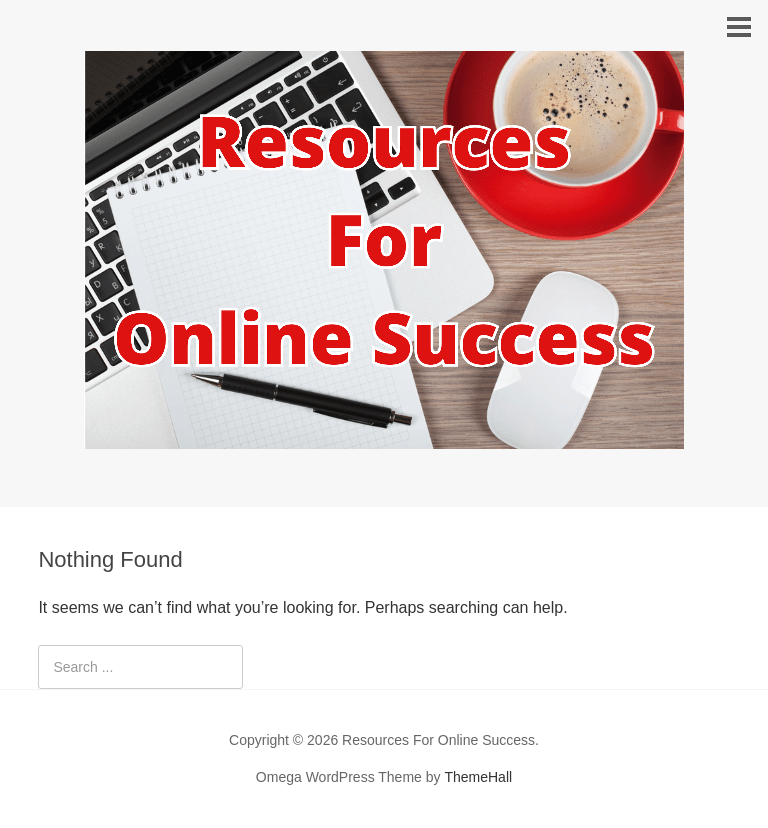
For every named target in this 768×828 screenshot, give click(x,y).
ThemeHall (478, 777)
